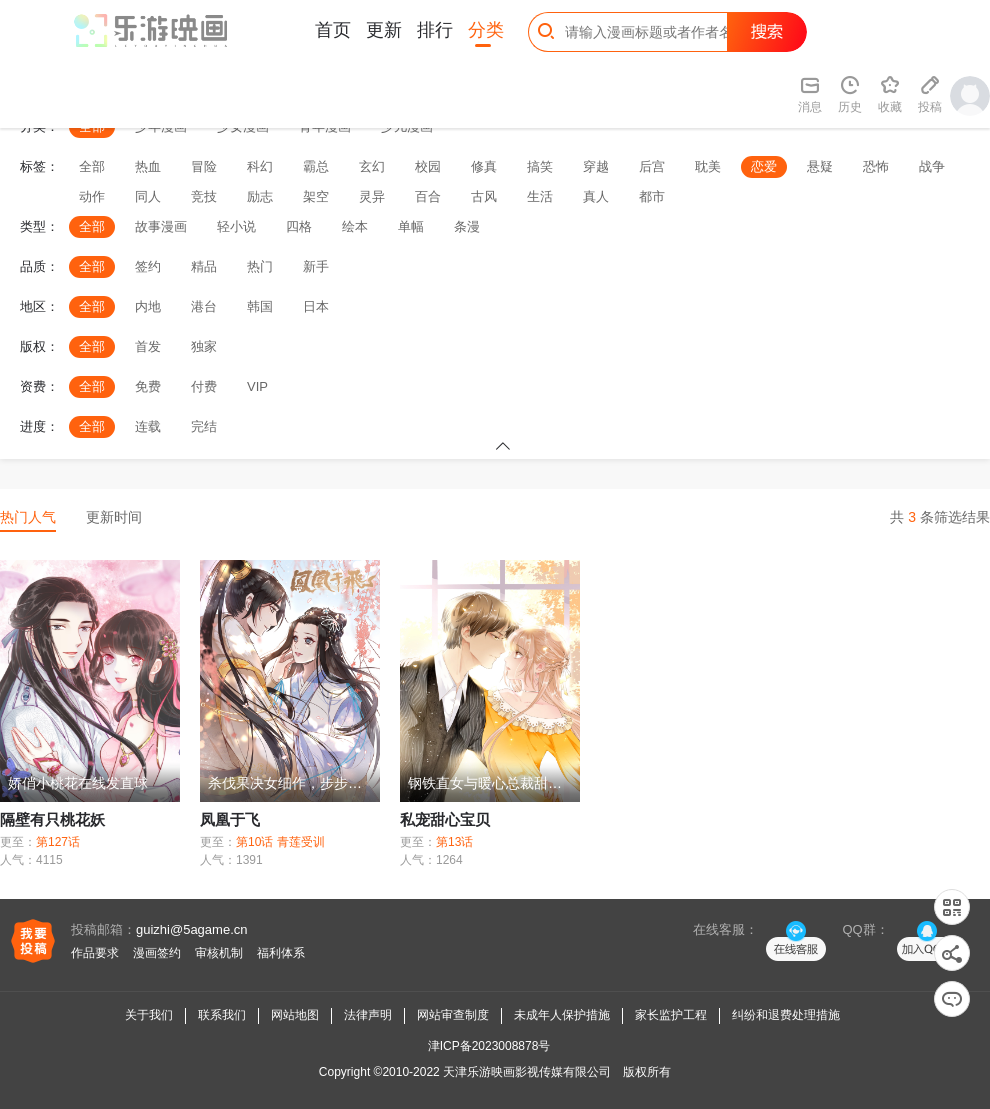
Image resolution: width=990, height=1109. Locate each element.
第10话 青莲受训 (280, 842)
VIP (257, 386)
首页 (333, 30)
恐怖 (876, 166)
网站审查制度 (453, 1015)
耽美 (708, 166)
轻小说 (236, 226)
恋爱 (764, 166)
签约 (148, 266)
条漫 (467, 226)
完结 (204, 426)
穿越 (596, 166)
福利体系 (281, 953)
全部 (92, 166)
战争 (932, 166)
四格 (299, 226)
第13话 (454, 842)
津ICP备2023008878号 (489, 1046)
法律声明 (368, 1015)
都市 (652, 196)
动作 (92, 196)
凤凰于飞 (230, 819)
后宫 (652, 166)
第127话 (58, 842)
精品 (204, 266)
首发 (148, 346)
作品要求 (95, 953)
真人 (596, 196)
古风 (484, 196)
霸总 (316, 166)
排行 (435, 30)
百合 (428, 196)
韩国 (260, 306)
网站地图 (295, 1015)
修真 (484, 166)
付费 (204, 386)
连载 (148, 426)
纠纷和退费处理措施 (786, 1015)
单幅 (411, 226)
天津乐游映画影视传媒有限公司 (527, 1072)
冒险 (204, 166)
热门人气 (28, 517)
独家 (204, 346)
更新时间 (114, 517)
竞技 (204, 196)
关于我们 (149, 1015)
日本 (316, 306)
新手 (316, 266)
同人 (148, 196)
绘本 (355, 226)
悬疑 (820, 166)
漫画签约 (157, 953)
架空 (316, 196)
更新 (384, 30)
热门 (260, 266)
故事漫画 (161, 226)
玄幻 (372, 166)
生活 (540, 196)
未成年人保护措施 (562, 1015)
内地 (148, 306)
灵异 (372, 196)
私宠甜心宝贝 (445, 819)
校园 (428, 166)
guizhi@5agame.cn (191, 929)
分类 (486, 30)
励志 (260, 196)
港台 (204, 306)
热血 (148, 166)
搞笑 (540, 166)
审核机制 (219, 953)
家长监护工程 (671, 1015)
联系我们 (222, 1015)
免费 (148, 386)
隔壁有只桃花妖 (52, 819)
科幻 (260, 166)
